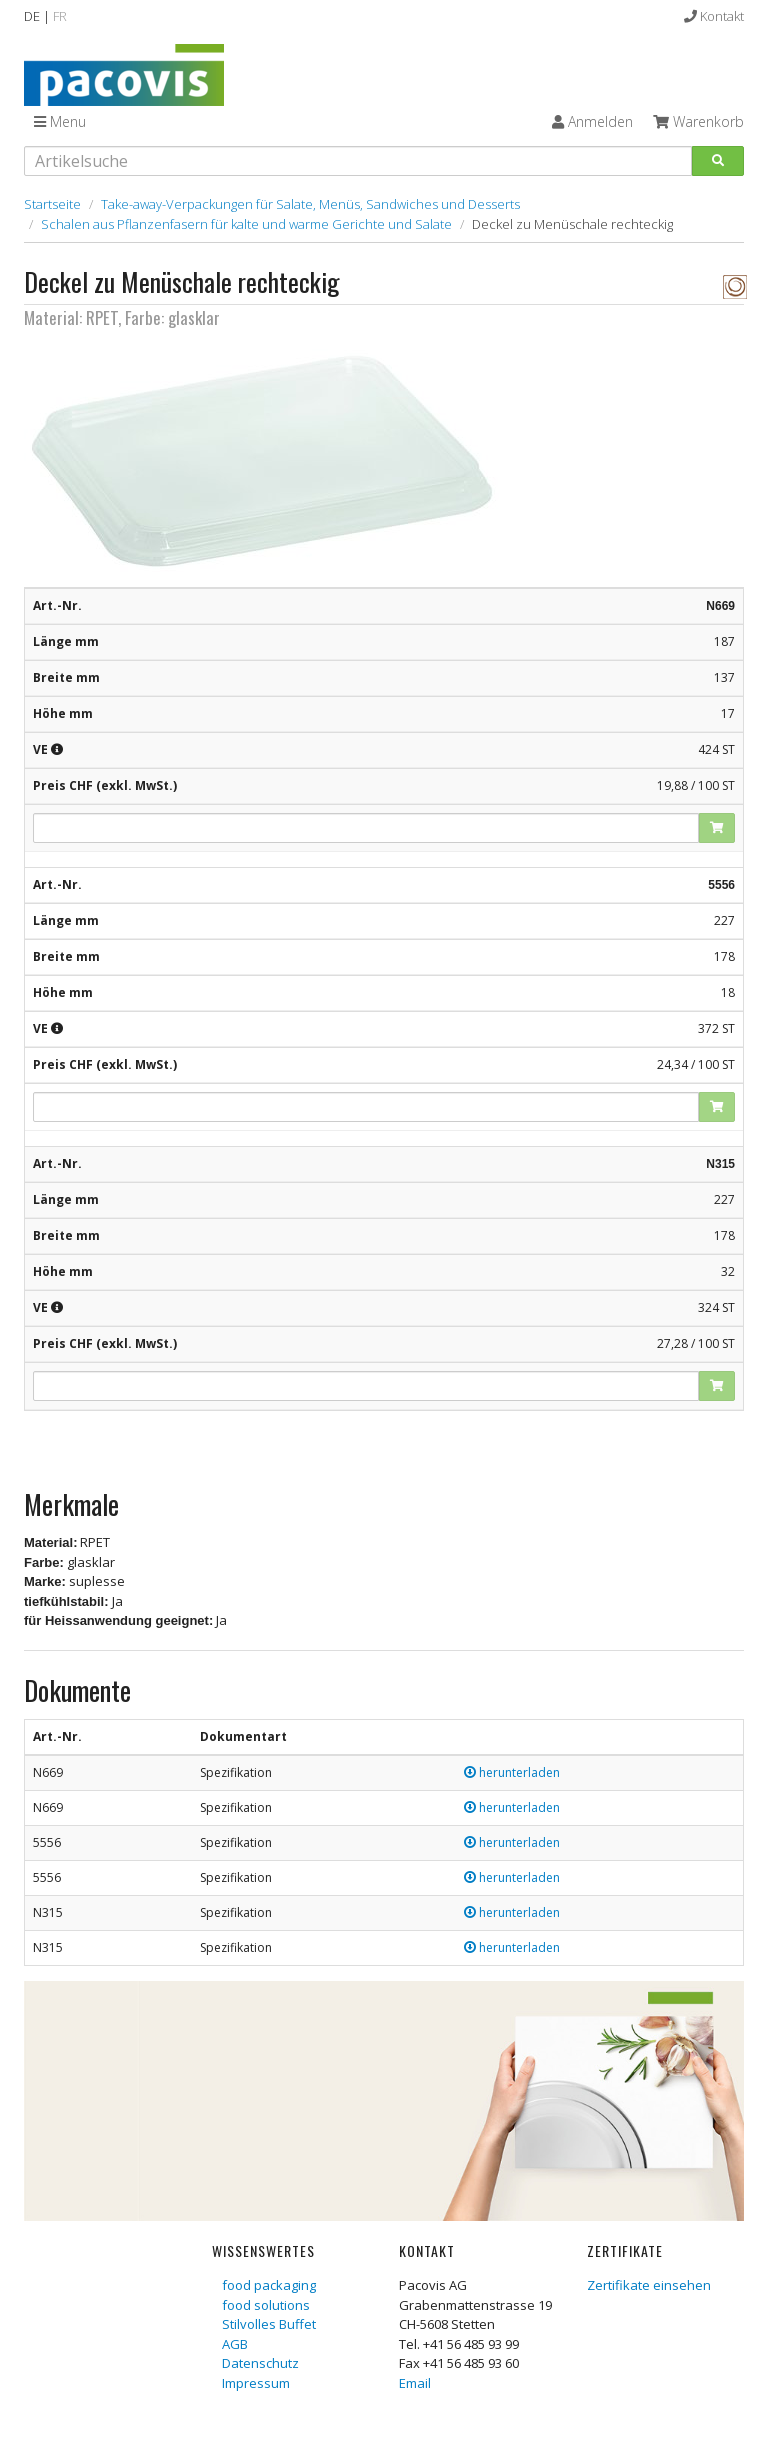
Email (415, 2383)
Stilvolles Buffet (269, 2324)
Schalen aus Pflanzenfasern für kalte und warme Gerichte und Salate (246, 224)
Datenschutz (260, 2363)
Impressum (256, 2383)
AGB (235, 2344)
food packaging (269, 2285)
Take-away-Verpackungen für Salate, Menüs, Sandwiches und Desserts (310, 204)
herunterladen (512, 1772)
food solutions (266, 2305)
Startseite (52, 204)
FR (60, 16)
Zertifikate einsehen (649, 2285)
